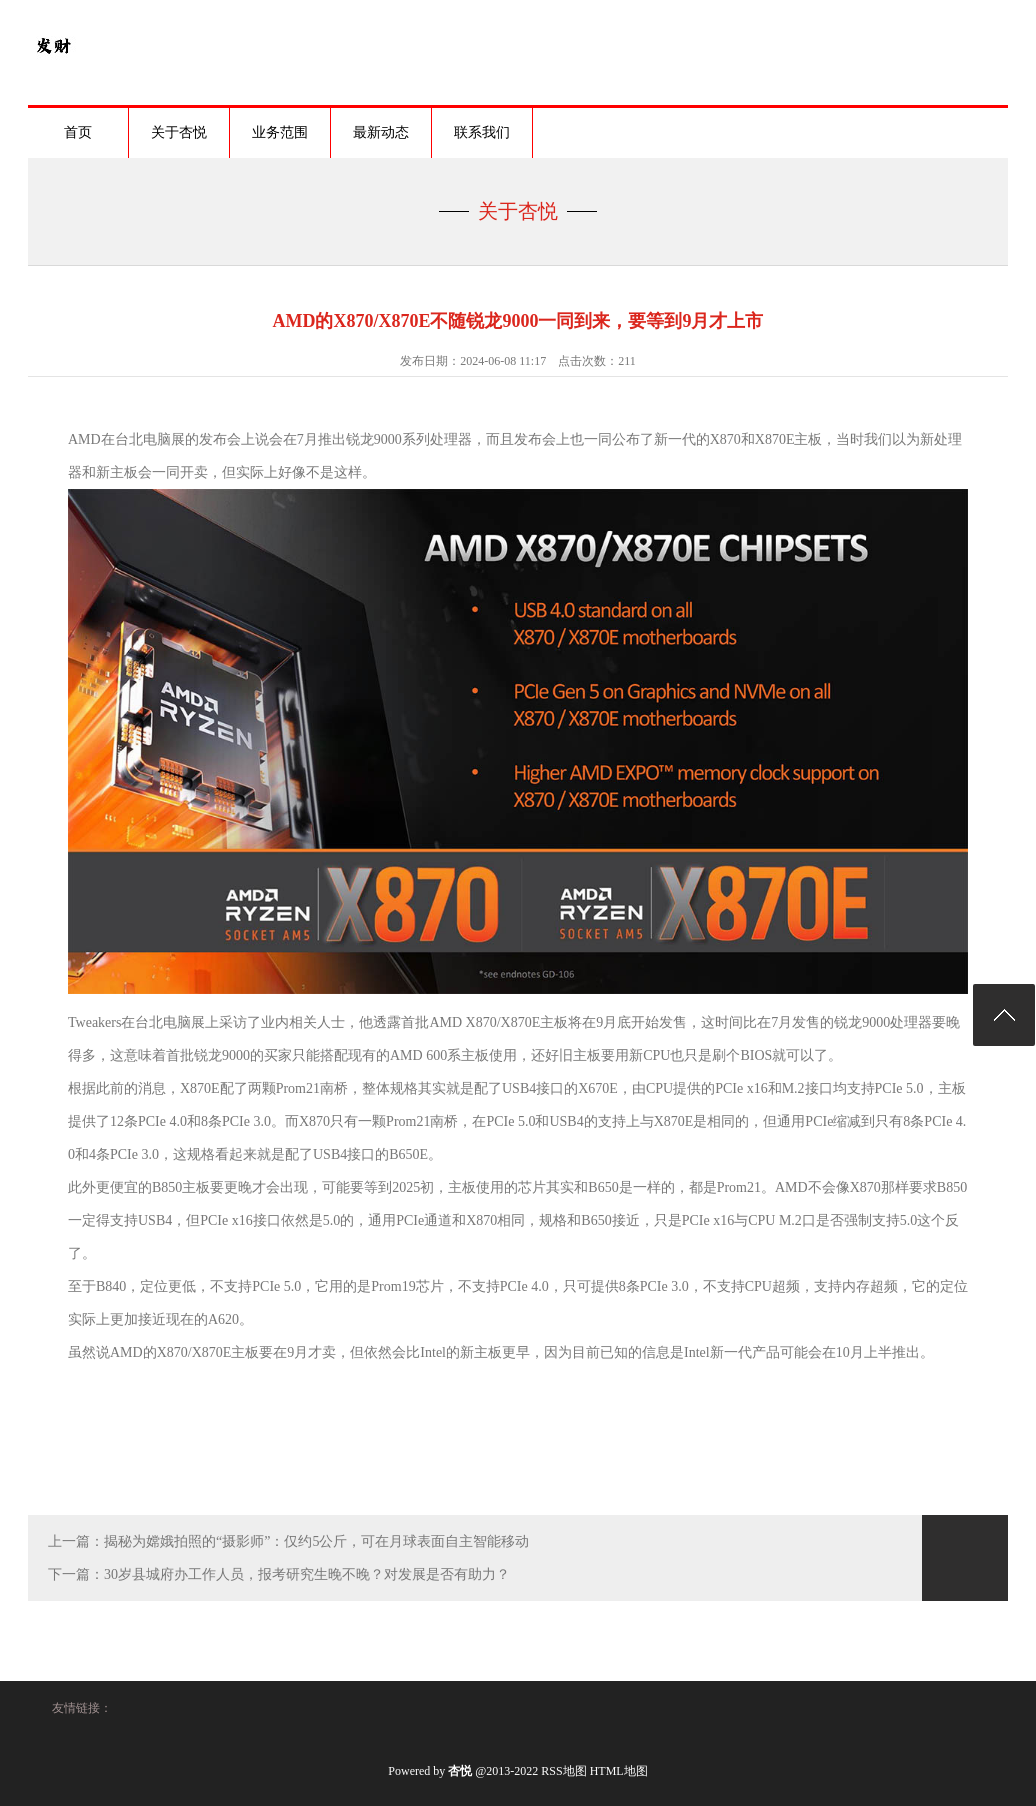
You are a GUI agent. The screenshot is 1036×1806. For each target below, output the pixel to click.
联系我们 (482, 132)
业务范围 (280, 132)
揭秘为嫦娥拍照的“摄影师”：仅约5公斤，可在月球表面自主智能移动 (316, 1541)
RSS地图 (563, 1771)
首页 (78, 132)
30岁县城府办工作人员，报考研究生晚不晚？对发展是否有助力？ (307, 1574)
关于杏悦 (179, 132)
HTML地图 (619, 1771)
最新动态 (381, 132)
